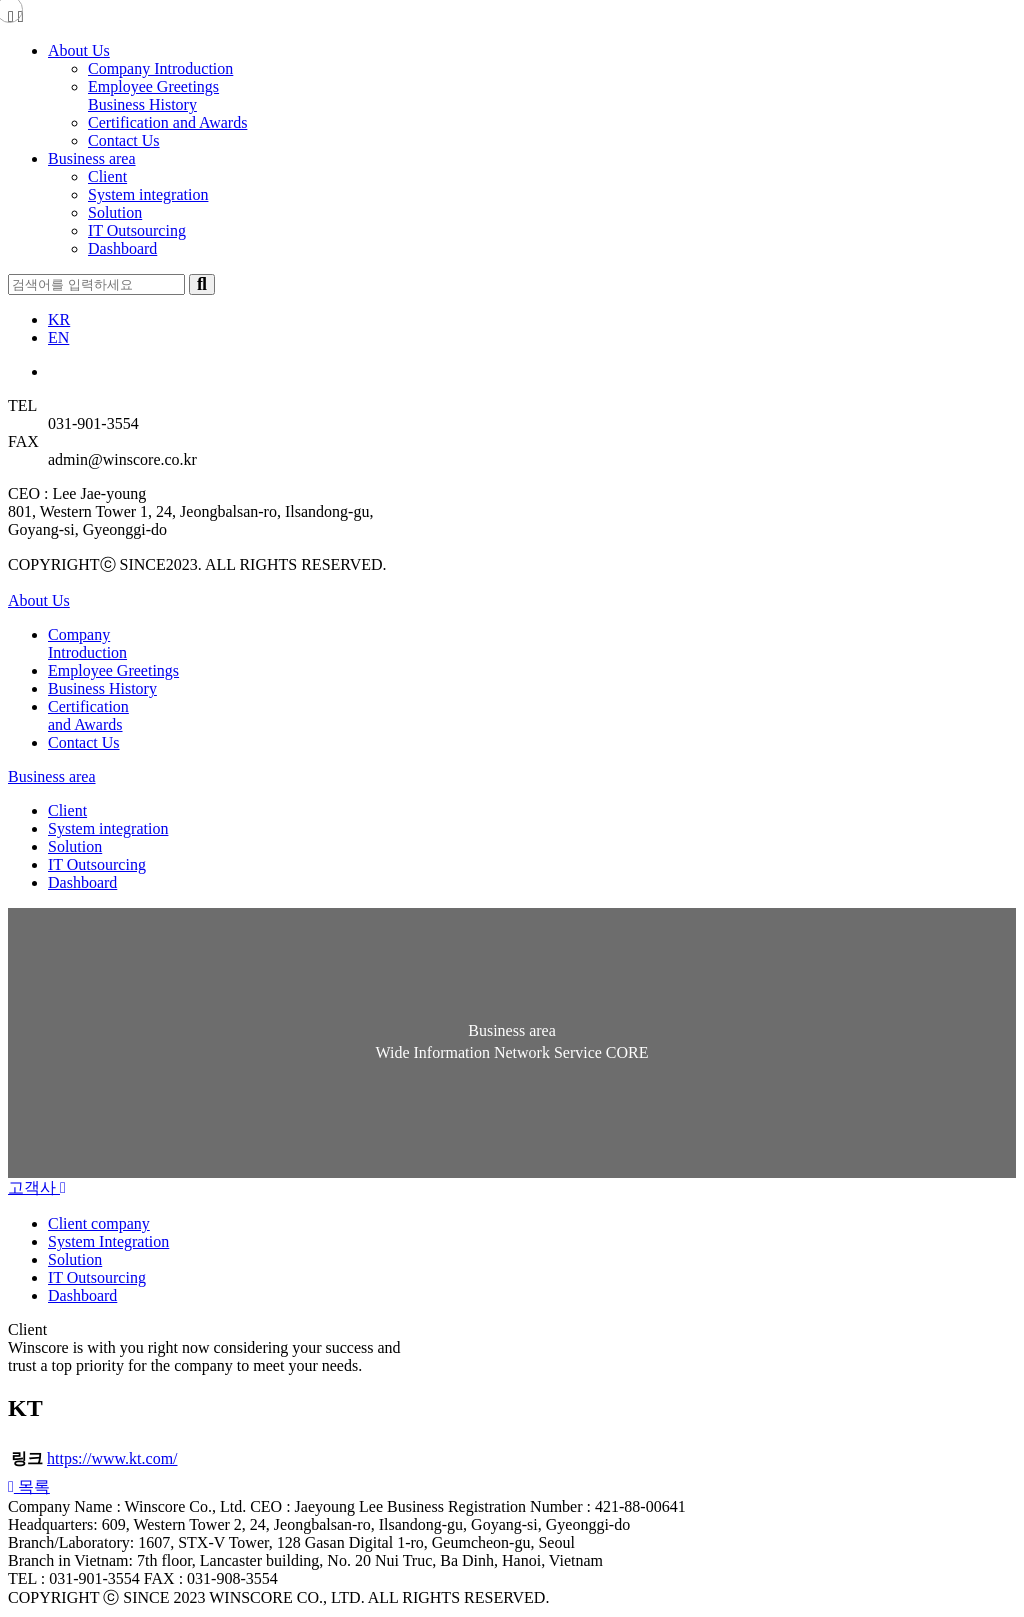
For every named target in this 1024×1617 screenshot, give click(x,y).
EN (58, 337)
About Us (79, 50)
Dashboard (122, 248)
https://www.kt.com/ (112, 1458)
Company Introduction (160, 68)
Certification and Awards (167, 122)
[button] (29, 1486)
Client (107, 176)
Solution (115, 212)
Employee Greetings (153, 86)
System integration (148, 194)
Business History (142, 104)
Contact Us (124, 140)
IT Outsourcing (137, 230)
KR (59, 319)
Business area (92, 158)
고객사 (37, 1187)
